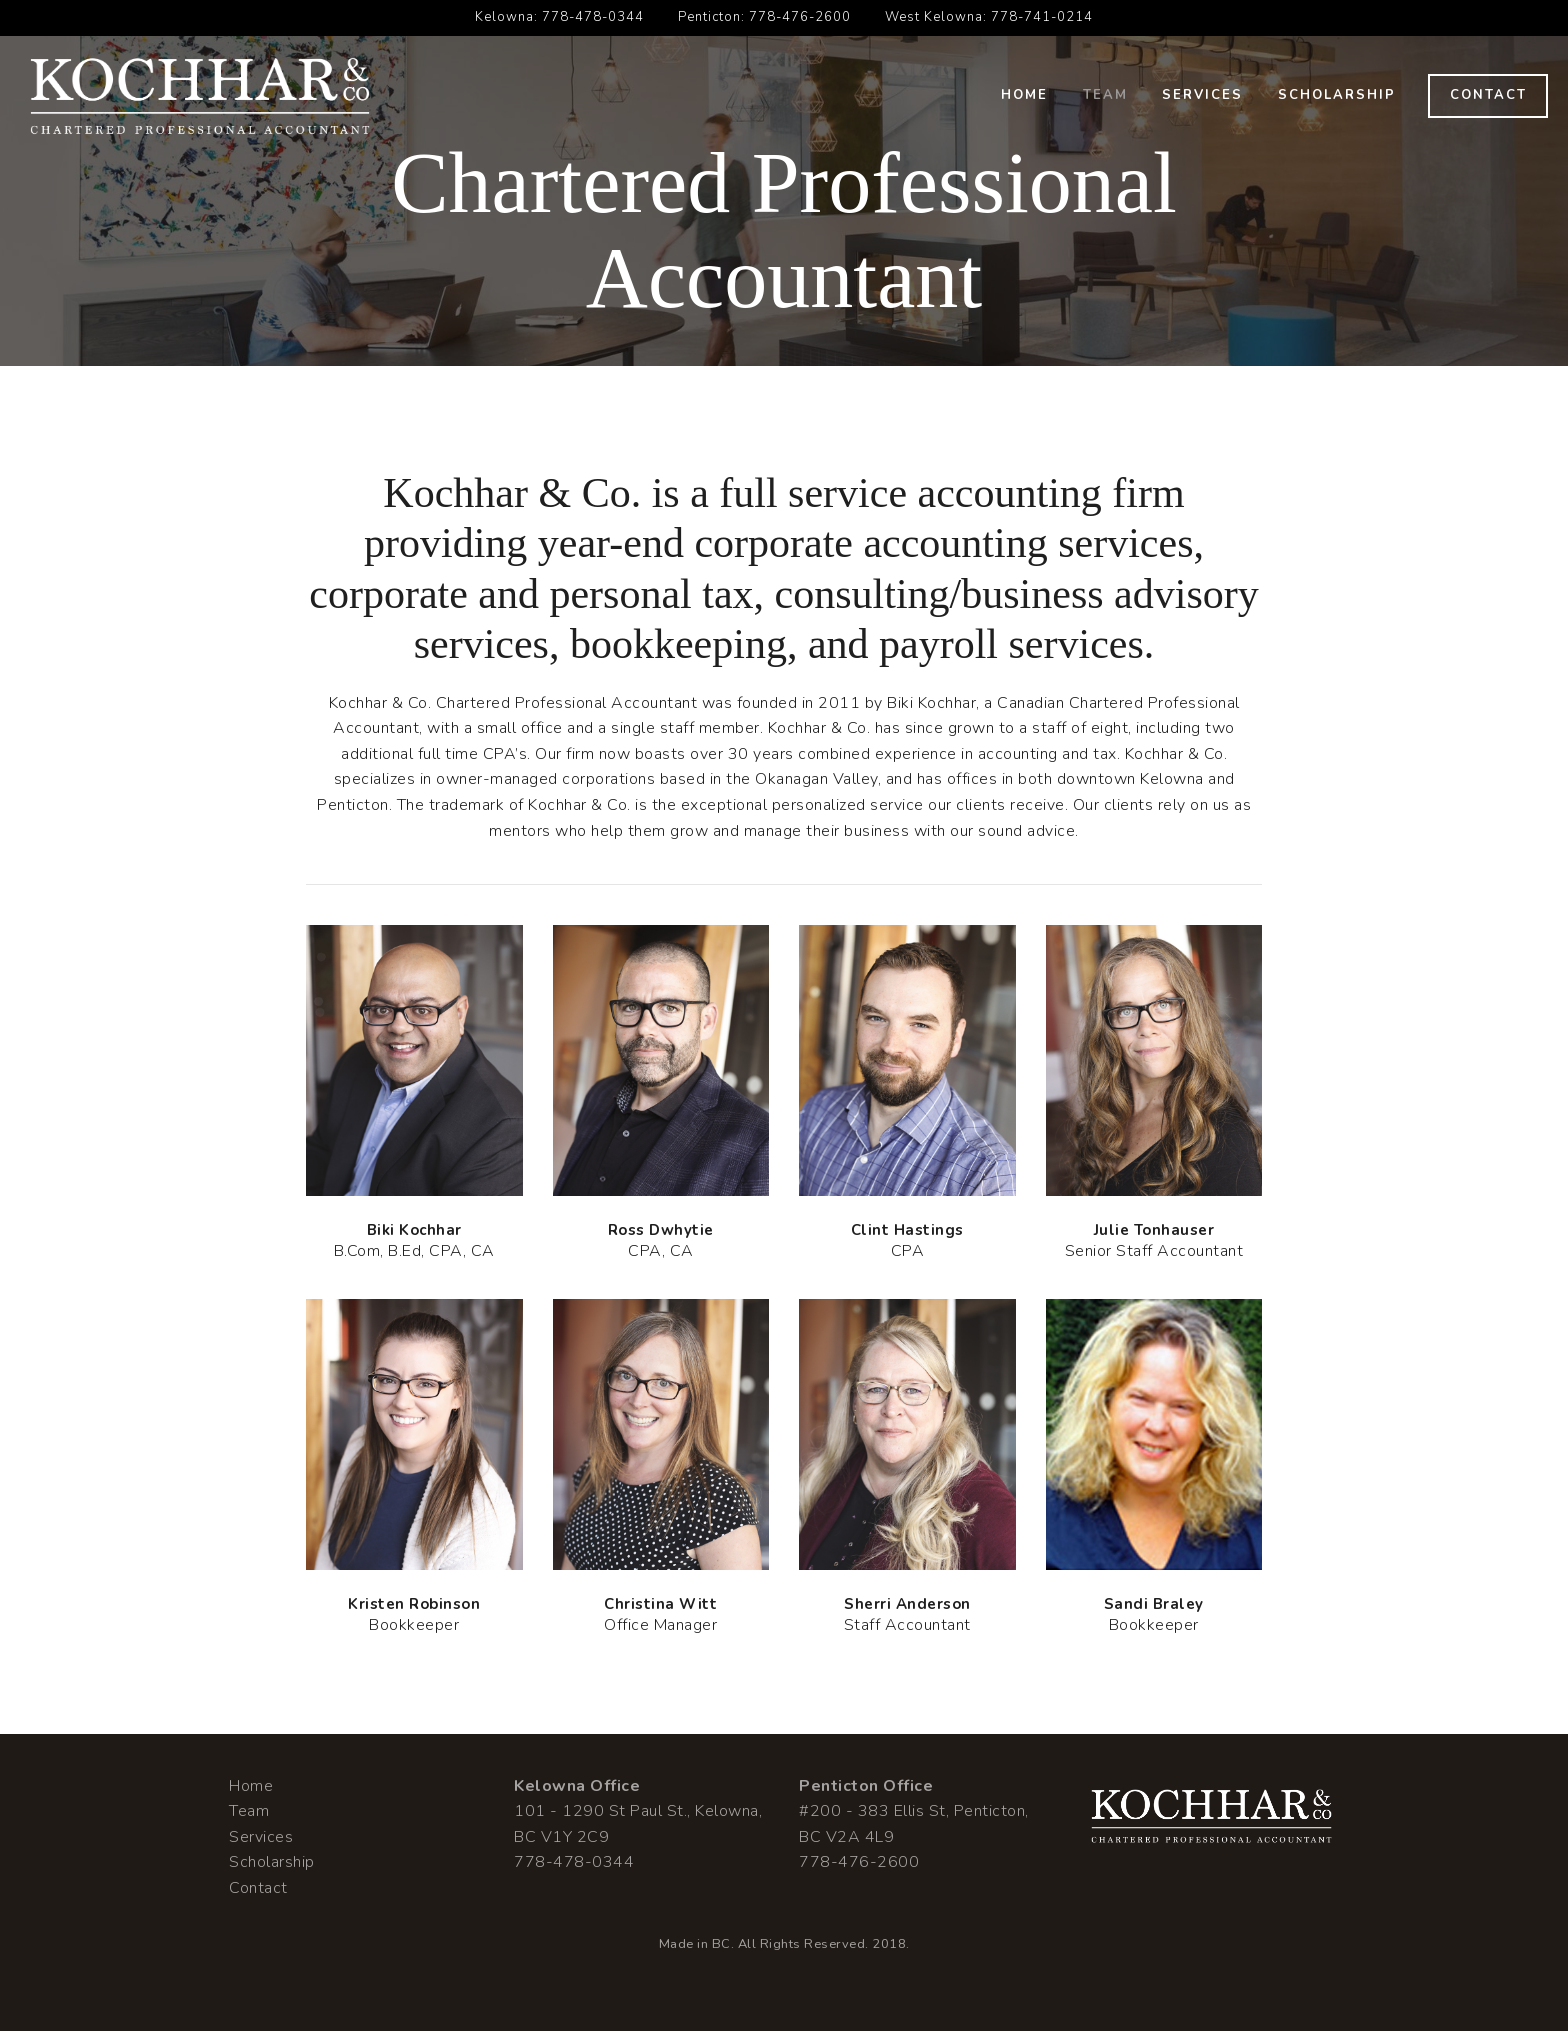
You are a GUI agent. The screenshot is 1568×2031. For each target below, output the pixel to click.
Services (1202, 95)
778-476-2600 (800, 17)
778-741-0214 (1042, 17)
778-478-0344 (593, 17)
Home (1024, 95)
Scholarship (1337, 95)
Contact (1488, 95)
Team (1105, 95)
